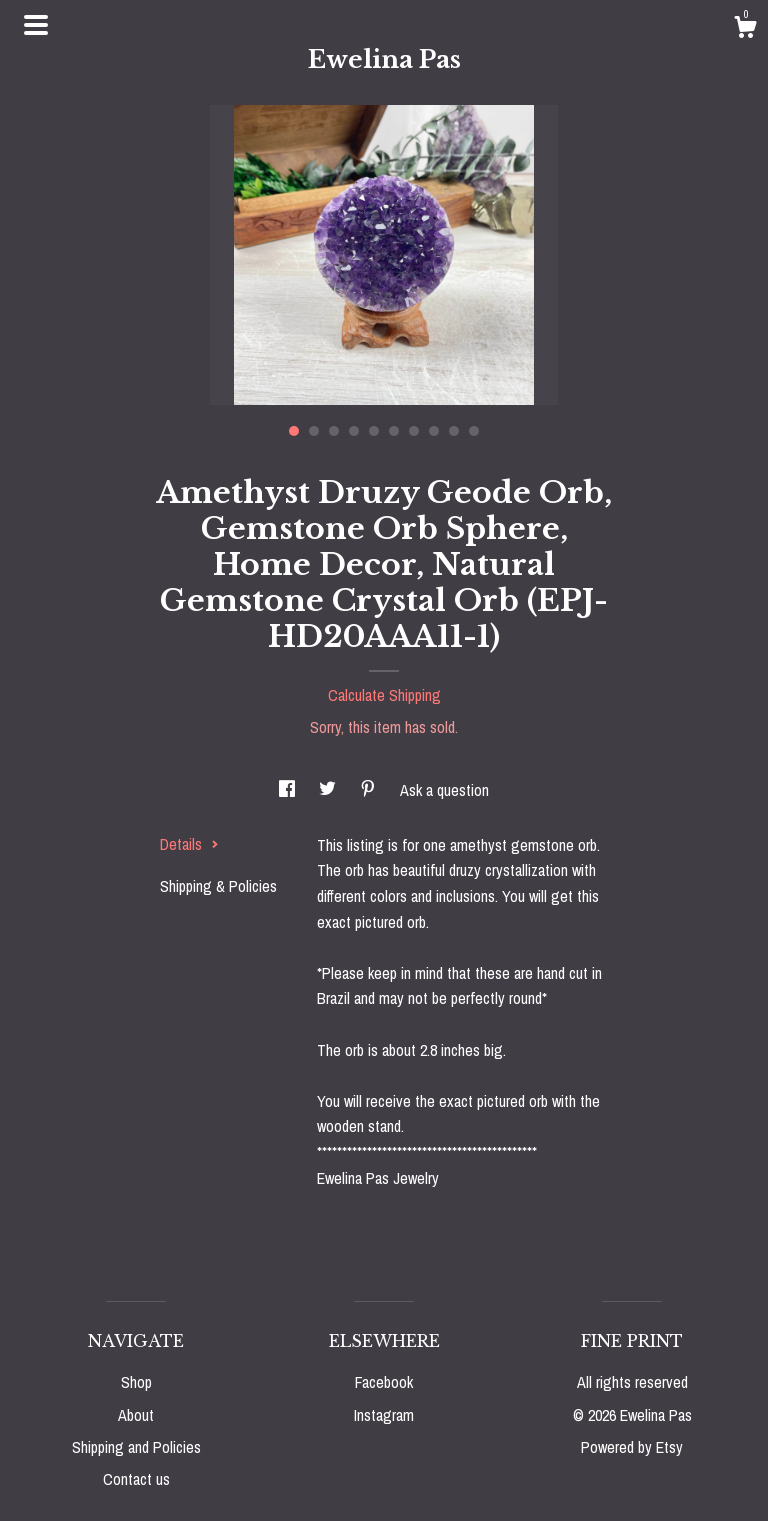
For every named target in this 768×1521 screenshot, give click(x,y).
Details (189, 844)
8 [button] (434, 431)
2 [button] (314, 431)
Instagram (384, 1415)
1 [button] (294, 431)
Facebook (384, 1382)
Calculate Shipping (384, 695)
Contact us (136, 1479)
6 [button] (394, 431)
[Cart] (745, 30)
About (136, 1415)
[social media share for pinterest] (370, 790)
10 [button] (474, 431)
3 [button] (334, 431)
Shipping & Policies (218, 886)
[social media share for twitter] (329, 790)
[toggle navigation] (36, 25)
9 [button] (454, 431)
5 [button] (374, 431)
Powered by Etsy (632, 1447)
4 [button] (354, 431)
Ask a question (444, 790)
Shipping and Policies (136, 1447)
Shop (136, 1382)
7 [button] (414, 431)
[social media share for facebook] (289, 790)
